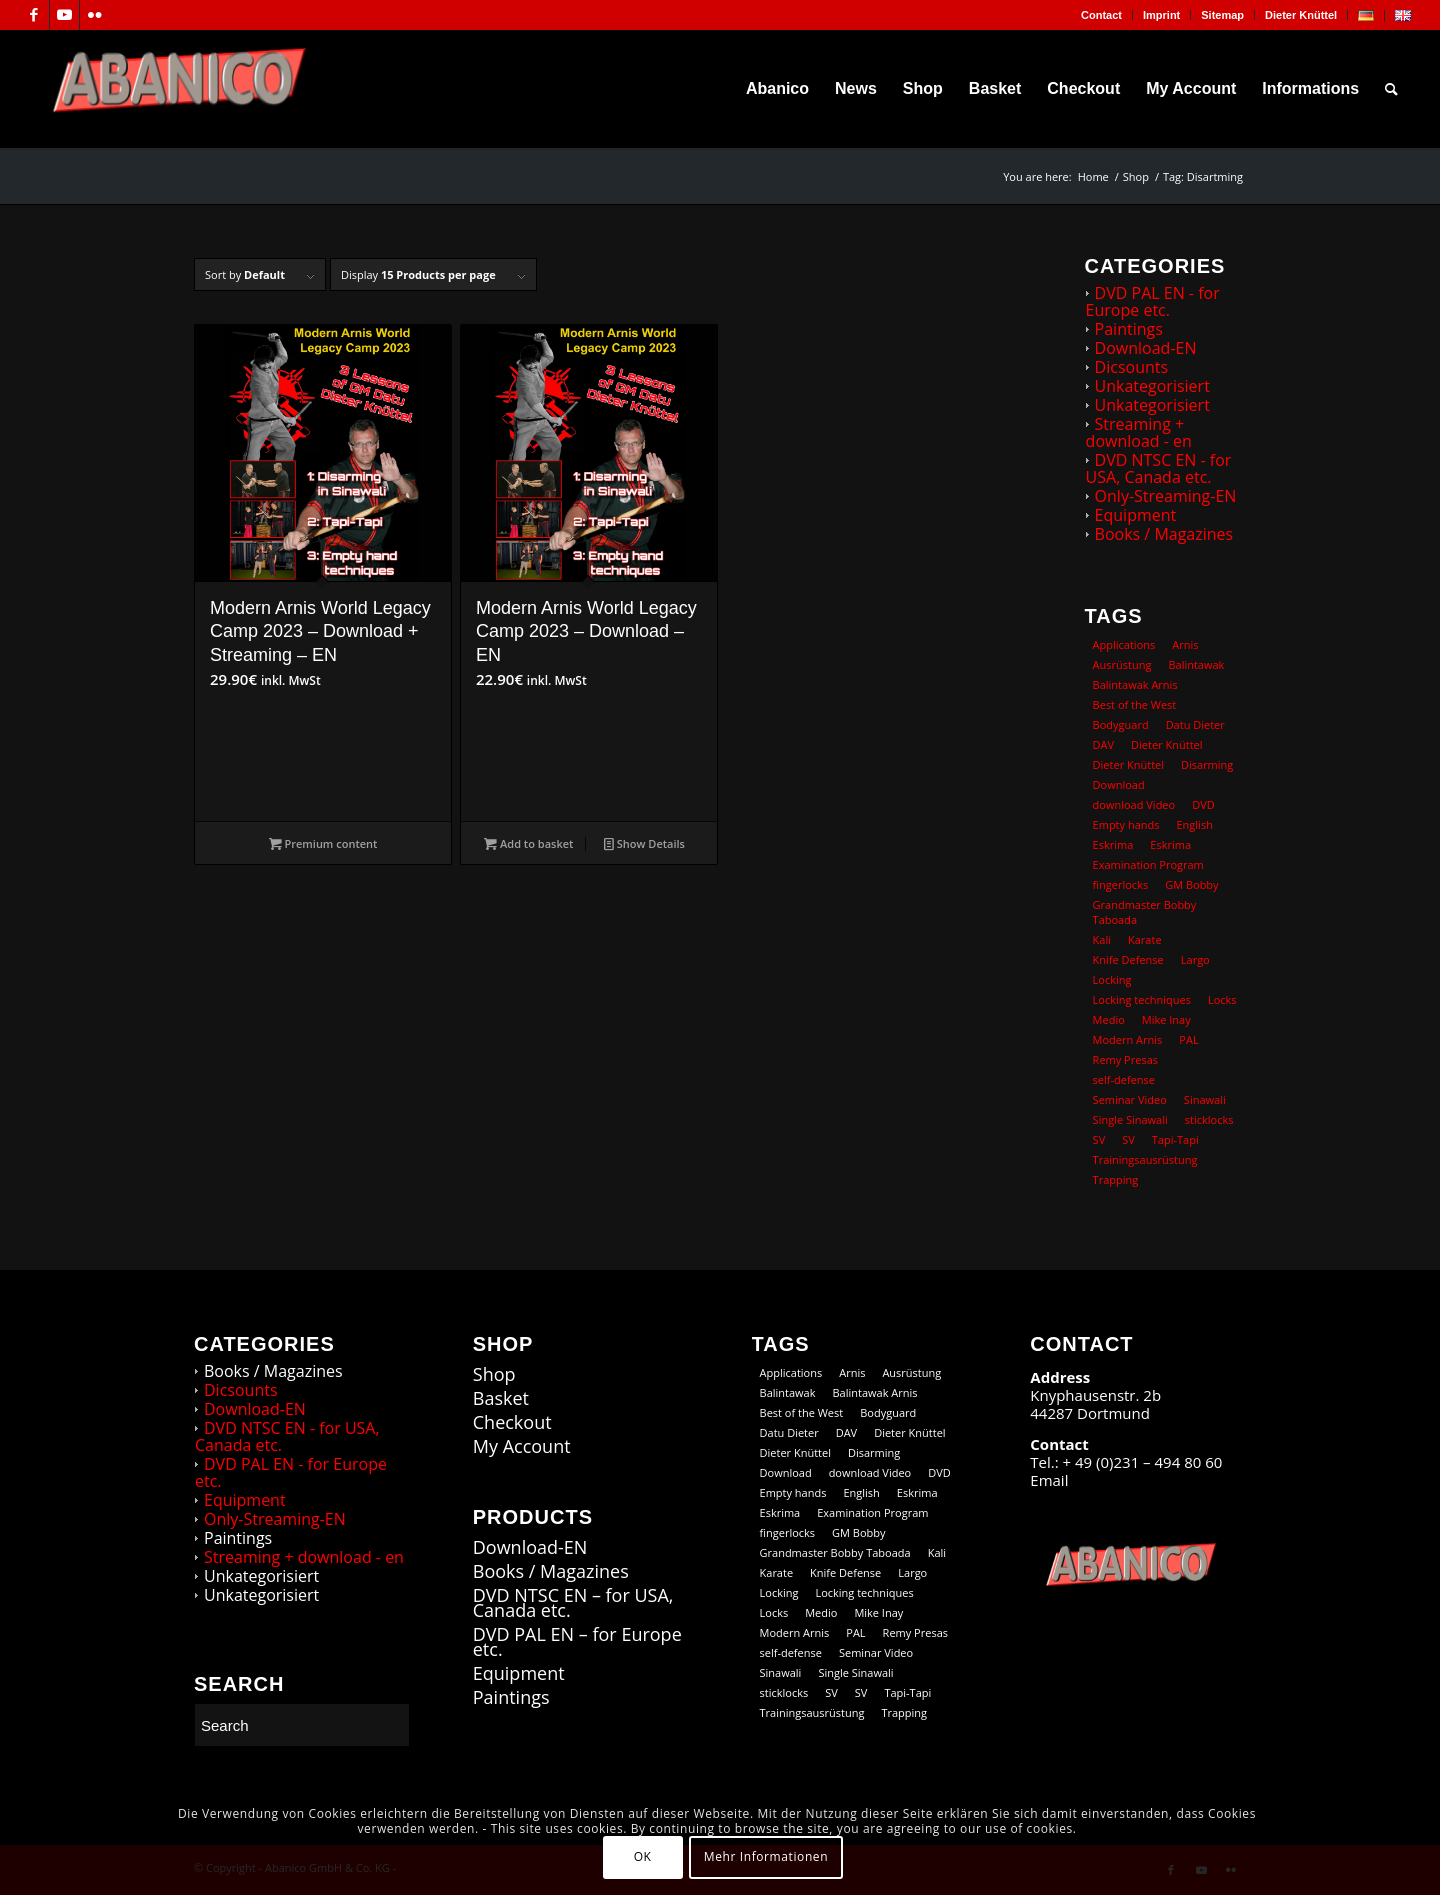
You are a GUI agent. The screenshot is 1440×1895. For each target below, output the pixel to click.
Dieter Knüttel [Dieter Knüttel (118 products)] (1166, 744)
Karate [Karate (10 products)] (1145, 939)
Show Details (644, 843)
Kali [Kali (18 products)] (1102, 939)
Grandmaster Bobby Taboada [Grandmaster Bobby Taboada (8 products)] (1145, 912)
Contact (1101, 15)
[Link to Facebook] (34, 15)
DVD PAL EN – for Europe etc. (577, 1642)
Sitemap (1222, 15)
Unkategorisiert (1152, 386)
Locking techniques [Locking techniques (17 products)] (1142, 999)
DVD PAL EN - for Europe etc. (1153, 301)
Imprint (1161, 15)
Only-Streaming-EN (1166, 496)
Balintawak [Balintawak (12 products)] (1196, 664)
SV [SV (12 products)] (1099, 1139)
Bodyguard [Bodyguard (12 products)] (1121, 724)
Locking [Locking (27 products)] (1112, 979)
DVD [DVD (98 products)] (1203, 804)
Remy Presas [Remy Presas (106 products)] (1125, 1059)
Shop (494, 1374)
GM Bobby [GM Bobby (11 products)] (1191, 884)
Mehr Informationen (766, 1856)
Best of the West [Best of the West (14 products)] (1135, 704)
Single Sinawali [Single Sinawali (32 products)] (1130, 1119)
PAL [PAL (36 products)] (1188, 1039)
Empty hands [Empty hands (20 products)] (1126, 824)
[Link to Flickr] (95, 15)
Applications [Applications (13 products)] (1124, 644)
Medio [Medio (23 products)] (1109, 1019)
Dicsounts (1132, 367)
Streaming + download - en (1139, 432)
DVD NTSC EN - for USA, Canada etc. (1159, 468)
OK (643, 1856)
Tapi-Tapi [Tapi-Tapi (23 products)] (1175, 1139)
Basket (501, 1398)
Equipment (1136, 515)
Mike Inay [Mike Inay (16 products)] (1166, 1019)
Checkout (512, 1422)
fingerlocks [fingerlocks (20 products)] (1121, 884)
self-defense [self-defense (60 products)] (1124, 1079)
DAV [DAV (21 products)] (1104, 744)
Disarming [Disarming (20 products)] (1207, 764)
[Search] (1391, 89)
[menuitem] (1102, 15)
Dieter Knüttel (1301, 15)
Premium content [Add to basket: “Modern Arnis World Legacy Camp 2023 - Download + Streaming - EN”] (323, 843)
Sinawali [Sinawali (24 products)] (1205, 1099)
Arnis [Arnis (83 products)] (1185, 644)
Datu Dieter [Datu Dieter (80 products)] (1195, 724)
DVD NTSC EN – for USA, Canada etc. (573, 1603)
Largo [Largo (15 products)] (1195, 959)
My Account (522, 1446)
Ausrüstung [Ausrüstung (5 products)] (1122, 664)
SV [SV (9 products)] (1128, 1139)
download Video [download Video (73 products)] (1134, 804)
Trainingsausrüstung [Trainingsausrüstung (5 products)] (1145, 1159)
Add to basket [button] (528, 843)
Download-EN (1146, 348)
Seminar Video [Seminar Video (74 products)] (1130, 1099)
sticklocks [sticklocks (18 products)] (1209, 1119)
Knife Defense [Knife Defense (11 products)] (1128, 959)
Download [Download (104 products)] (1119, 784)
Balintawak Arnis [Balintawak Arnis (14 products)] (1135, 684)
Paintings (1129, 329)
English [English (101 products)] (1195, 824)
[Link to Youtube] (64, 15)
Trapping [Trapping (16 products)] (1116, 1179)
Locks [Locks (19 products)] (1222, 999)
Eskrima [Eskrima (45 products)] (1113, 844)
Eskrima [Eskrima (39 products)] (1170, 844)
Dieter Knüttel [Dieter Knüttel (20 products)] (1128, 764)
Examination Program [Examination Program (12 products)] (1148, 864)
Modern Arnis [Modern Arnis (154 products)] (1128, 1039)
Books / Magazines (1164, 534)
